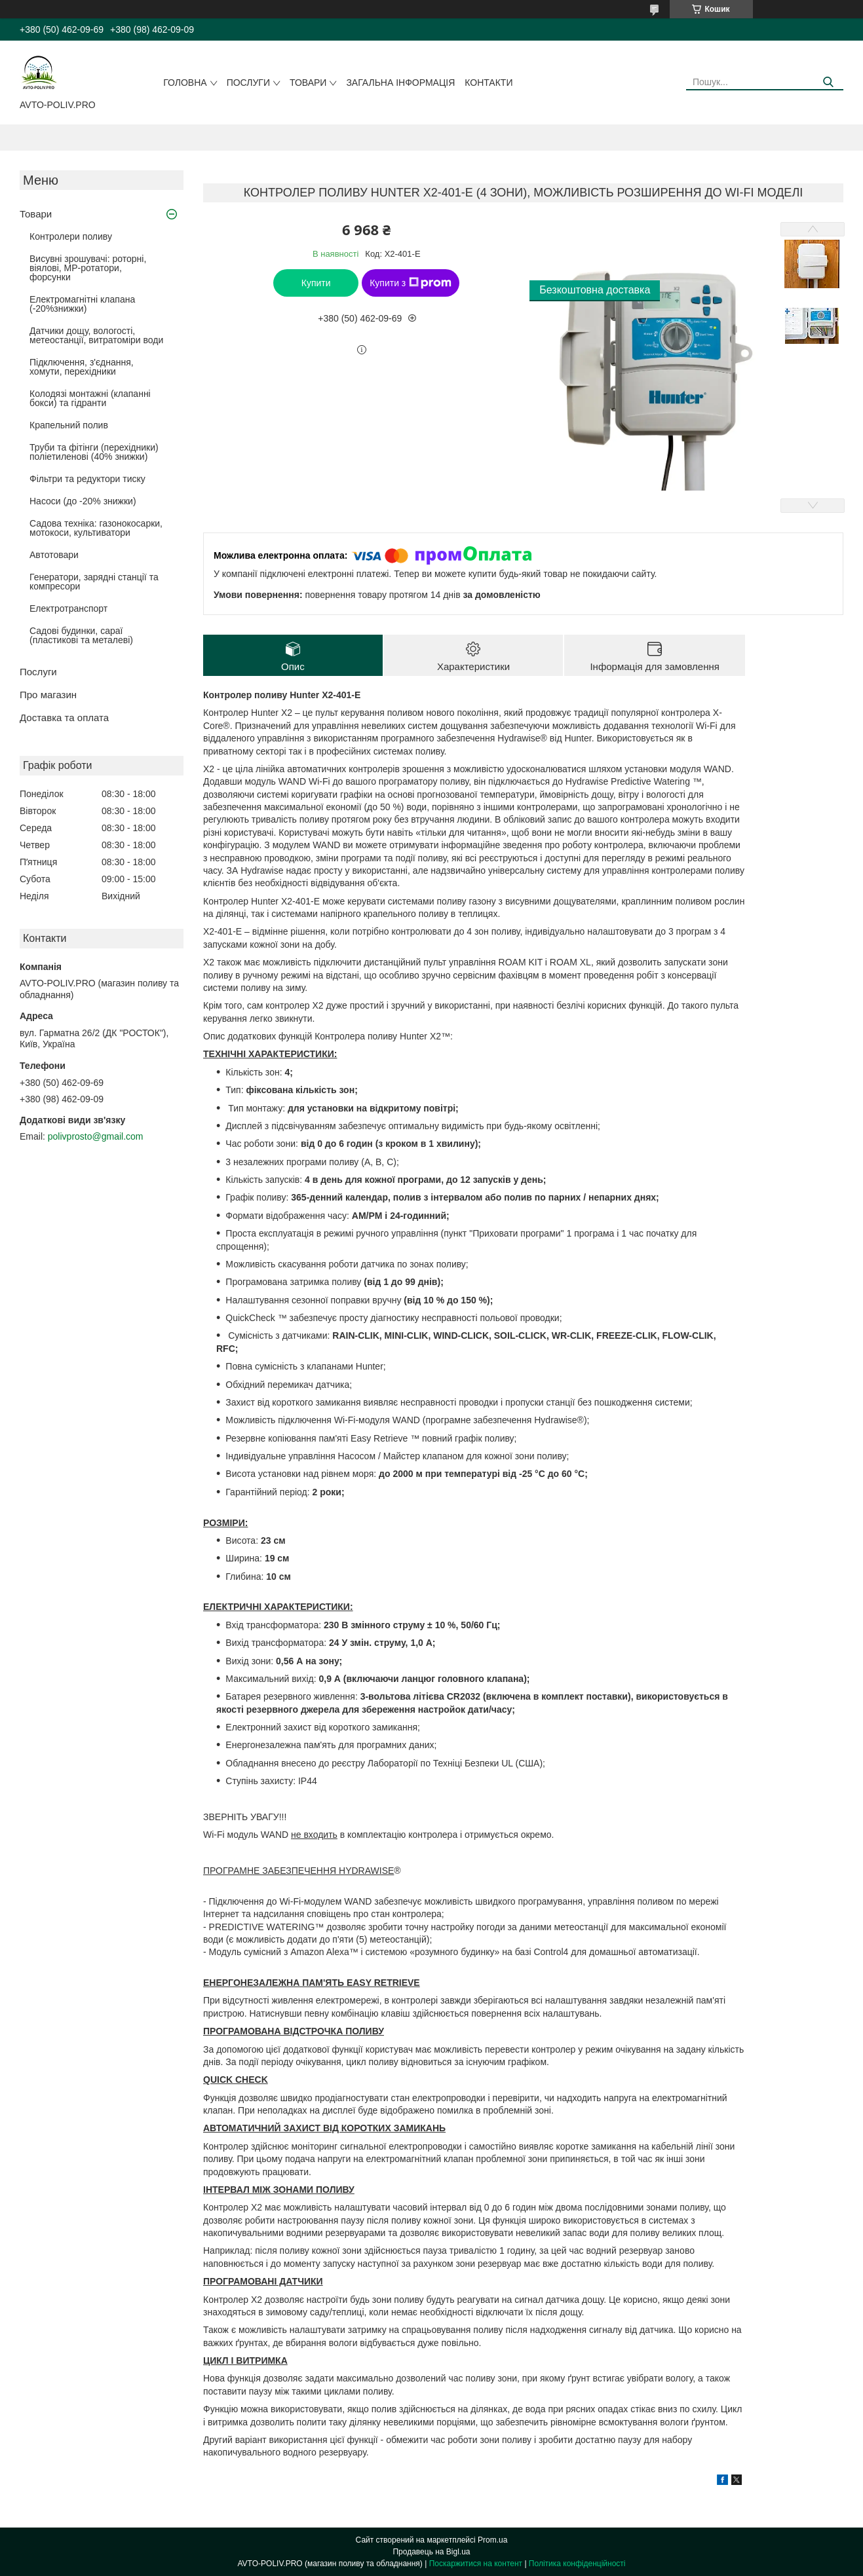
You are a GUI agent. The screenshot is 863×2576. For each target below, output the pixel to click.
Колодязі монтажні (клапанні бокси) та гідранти (90, 398)
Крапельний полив (68, 425)
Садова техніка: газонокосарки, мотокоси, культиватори (96, 528)
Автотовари (54, 555)
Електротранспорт (68, 608)
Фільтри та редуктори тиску (87, 479)
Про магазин (48, 694)
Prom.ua (492, 2540)
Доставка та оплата (64, 717)
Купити (316, 283)
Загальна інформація (400, 82)
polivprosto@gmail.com (96, 1136)
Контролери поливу (70, 236)
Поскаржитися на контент (475, 2563)
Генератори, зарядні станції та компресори (94, 581)
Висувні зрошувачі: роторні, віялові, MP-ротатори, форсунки (87, 267)
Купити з (410, 283)
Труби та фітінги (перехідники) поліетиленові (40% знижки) (94, 452)
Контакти (488, 82)
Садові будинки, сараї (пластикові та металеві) (81, 635)
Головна (184, 82)
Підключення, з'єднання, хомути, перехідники (81, 367)
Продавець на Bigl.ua (431, 2551)
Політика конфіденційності (577, 2563)
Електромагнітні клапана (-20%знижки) (82, 304)
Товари (308, 82)
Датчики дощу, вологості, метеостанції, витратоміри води (96, 335)
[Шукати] (828, 82)
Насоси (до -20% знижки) (82, 501)
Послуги (248, 82)
